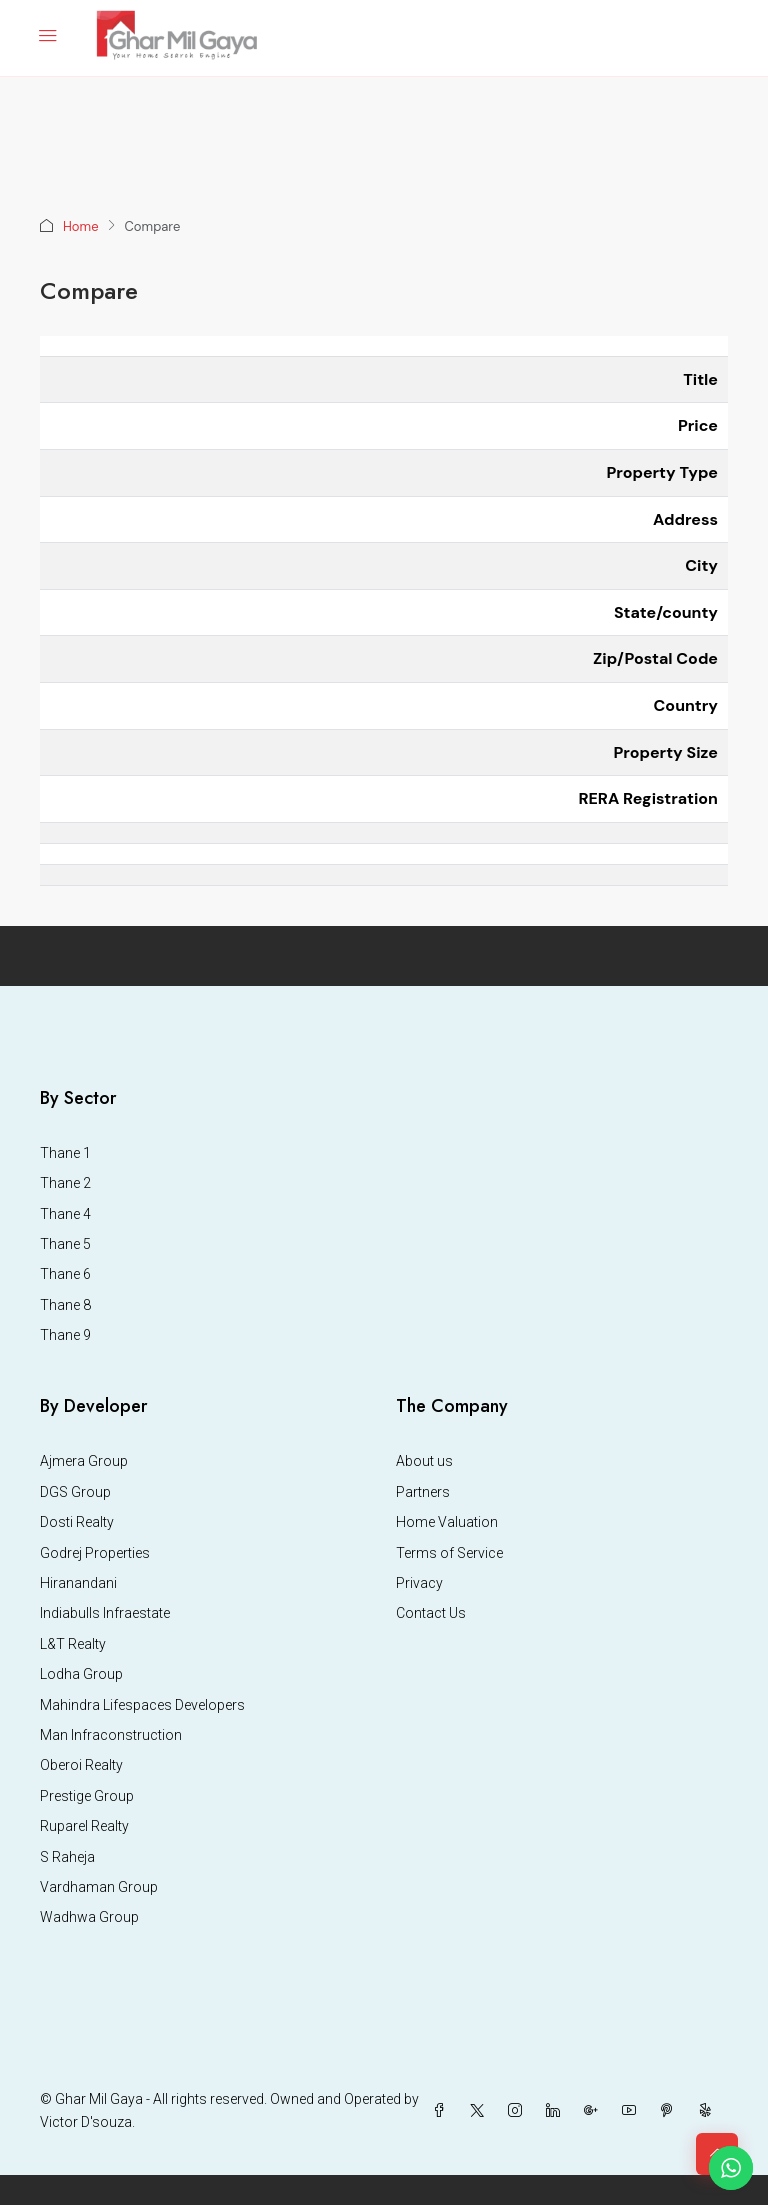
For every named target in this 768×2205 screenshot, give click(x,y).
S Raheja (67, 1857)
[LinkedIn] (557, 2111)
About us (424, 1461)
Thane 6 (65, 1274)
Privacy (419, 1583)
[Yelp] (709, 2111)
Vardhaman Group (99, 1887)
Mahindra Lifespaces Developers (142, 1705)
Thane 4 (65, 1214)
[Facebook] (443, 2111)
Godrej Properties (95, 1553)
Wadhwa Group (89, 1917)
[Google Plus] (595, 2111)
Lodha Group (81, 1674)
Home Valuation (447, 1522)
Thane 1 (65, 1153)
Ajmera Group (84, 1461)
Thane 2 (65, 1183)
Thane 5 (65, 1244)
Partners (423, 1492)
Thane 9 (65, 1335)
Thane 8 (65, 1305)
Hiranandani (78, 1583)
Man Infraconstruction (111, 1735)
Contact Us (431, 1613)
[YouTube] (633, 2111)
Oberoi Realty (81, 1765)
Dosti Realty (77, 1522)
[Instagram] (519, 2111)
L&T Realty (73, 1644)
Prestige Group (87, 1796)
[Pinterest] (671, 2111)
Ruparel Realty (84, 1826)
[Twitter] (481, 2111)
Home (81, 226)
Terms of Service (449, 1553)
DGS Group (75, 1492)
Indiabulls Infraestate (105, 1613)
